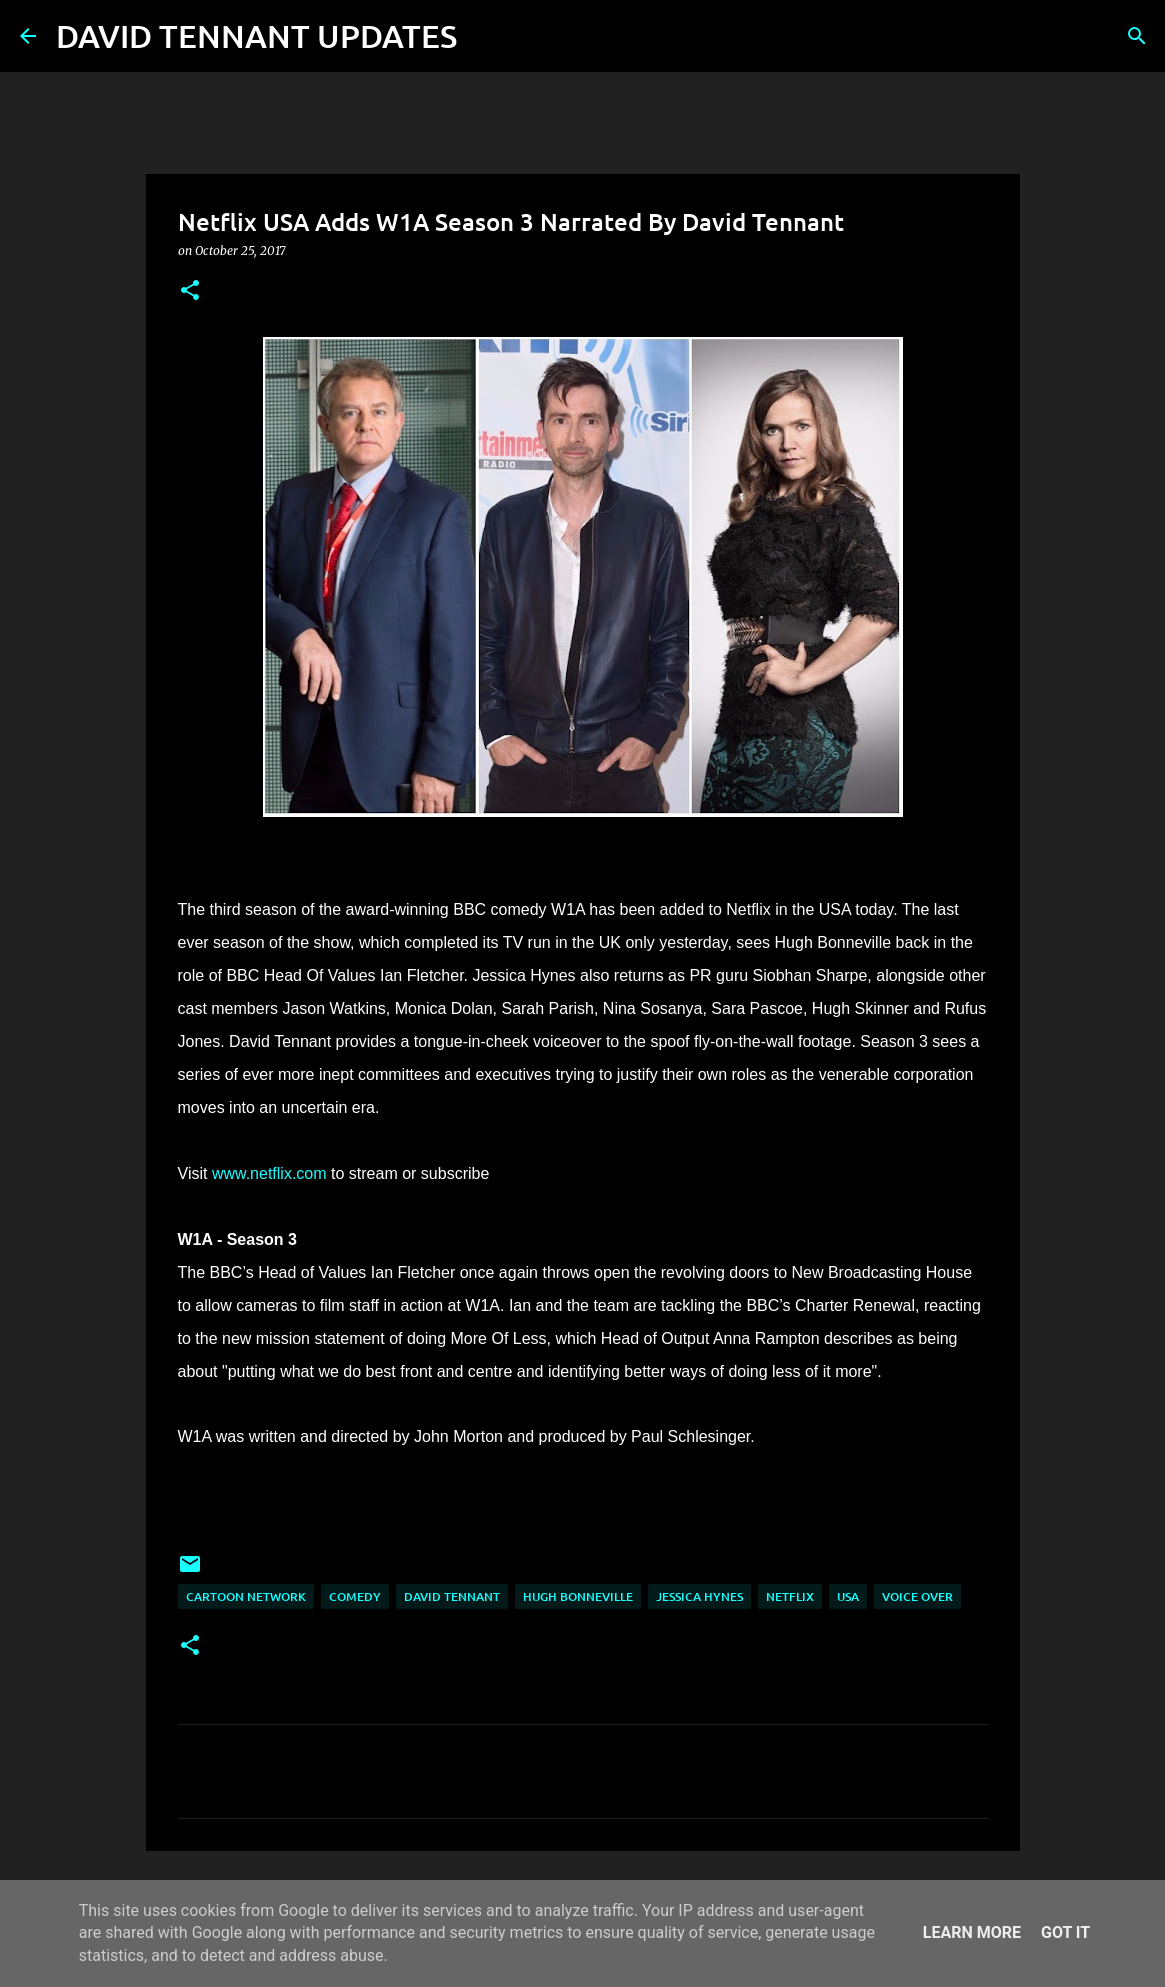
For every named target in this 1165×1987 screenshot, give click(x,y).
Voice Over (917, 1596)
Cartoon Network (246, 1596)
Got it (1065, 1932)
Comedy (355, 1596)
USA (848, 1596)
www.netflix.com (269, 1173)
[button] (190, 291)
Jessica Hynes (699, 1596)
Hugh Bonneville (578, 1596)
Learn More (972, 1932)
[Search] (485, 36)
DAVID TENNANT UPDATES (256, 35)
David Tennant (452, 1596)
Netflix (790, 1596)
